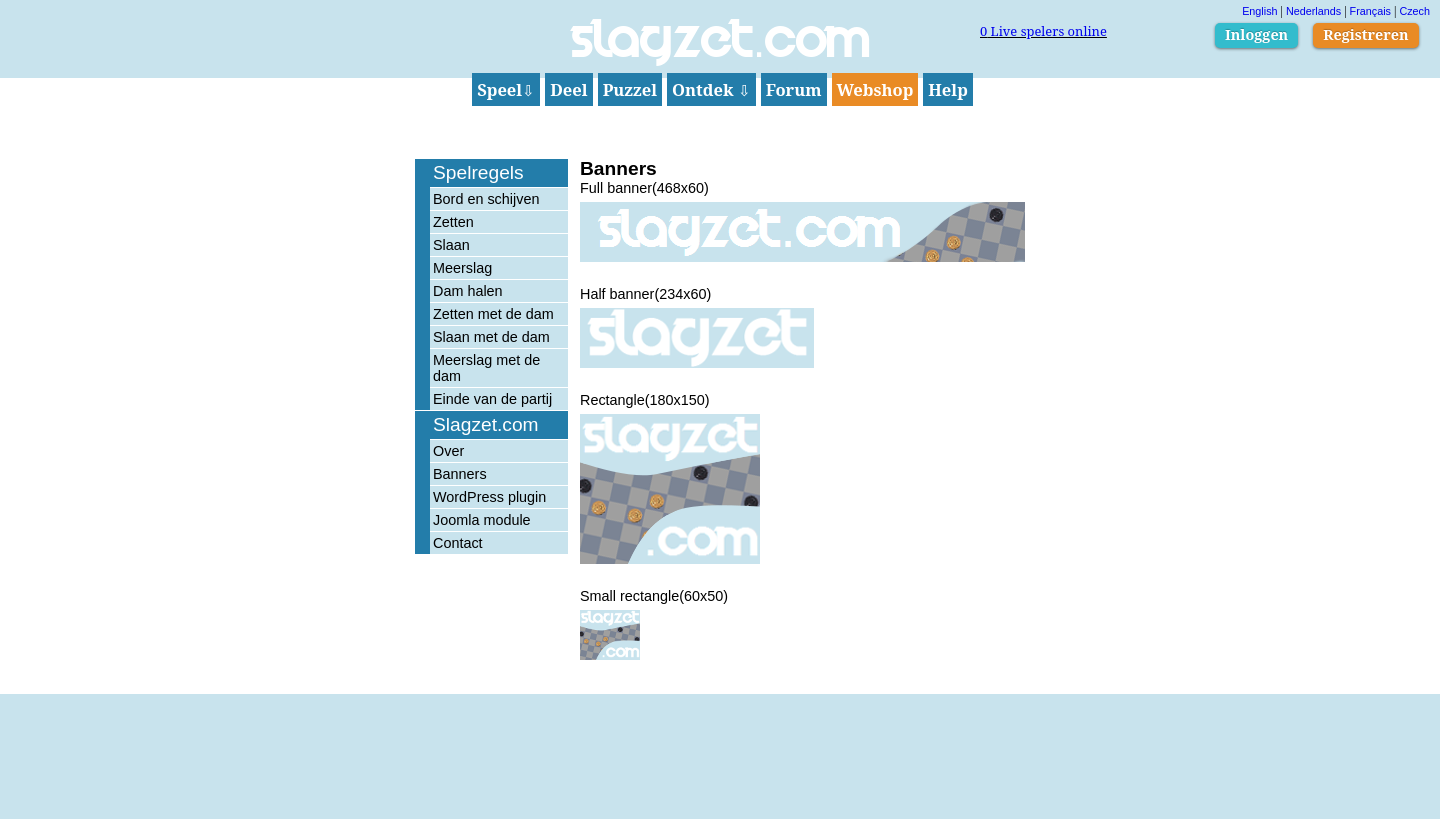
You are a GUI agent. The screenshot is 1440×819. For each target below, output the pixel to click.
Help (948, 89)
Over (448, 451)
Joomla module (482, 520)
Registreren (1365, 34)
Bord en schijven (486, 199)
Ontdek (711, 89)
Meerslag (462, 268)
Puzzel (630, 89)
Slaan (451, 245)
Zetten (453, 222)
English (1259, 11)
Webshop (875, 89)
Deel (568, 89)
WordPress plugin (489, 497)
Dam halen (468, 291)
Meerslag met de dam (486, 368)
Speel (506, 89)
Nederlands (1313, 11)
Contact (458, 543)
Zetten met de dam (493, 314)
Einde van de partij (492, 399)
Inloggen (1256, 34)
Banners (460, 474)
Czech (1414, 11)
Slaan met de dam (491, 337)
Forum (794, 89)
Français (1370, 11)
